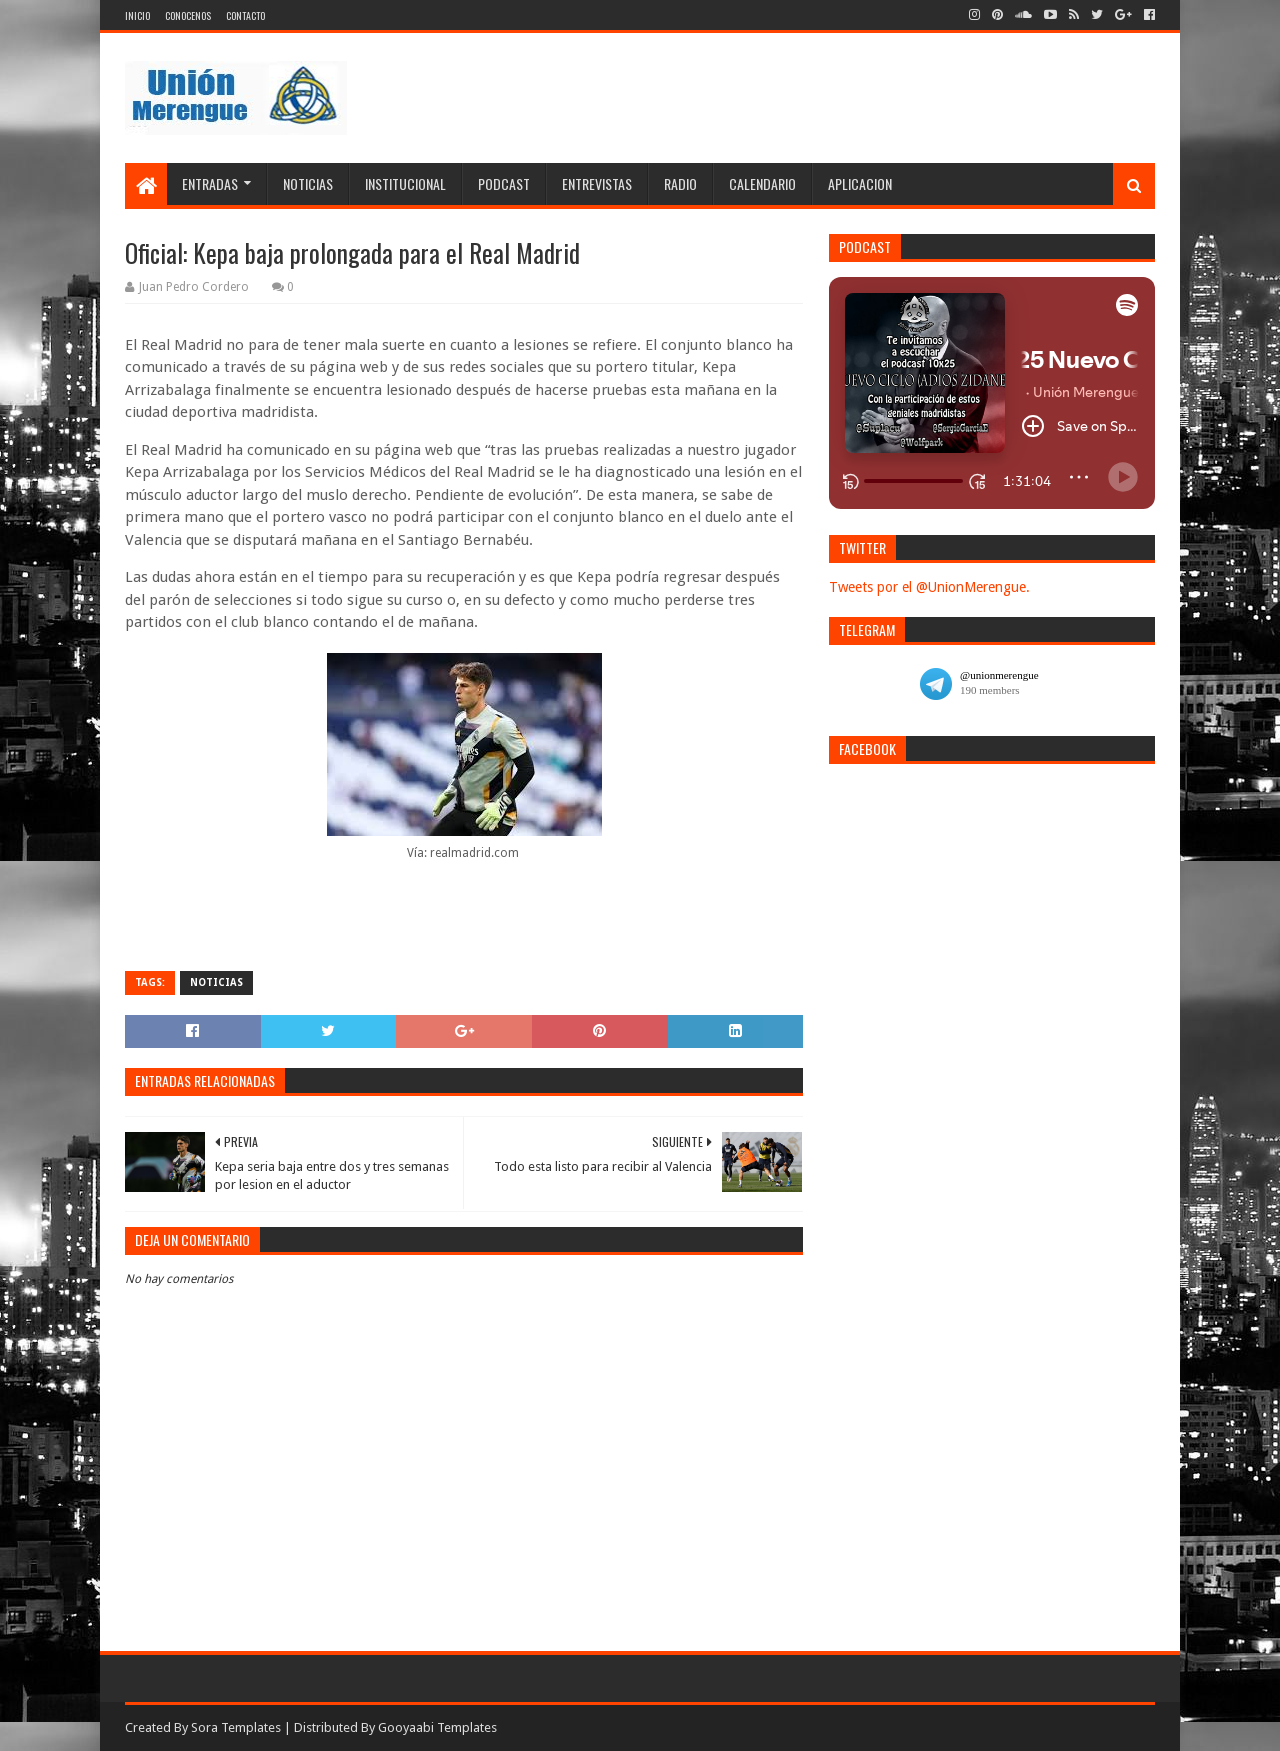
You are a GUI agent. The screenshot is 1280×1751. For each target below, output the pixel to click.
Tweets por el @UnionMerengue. (929, 587)
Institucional (405, 183)
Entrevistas (597, 183)
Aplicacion (860, 183)
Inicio (137, 15)
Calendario (762, 183)
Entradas (210, 183)
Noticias (308, 183)
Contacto (245, 15)
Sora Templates (236, 1727)
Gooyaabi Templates (437, 1727)
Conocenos (188, 15)
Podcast (504, 183)
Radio (680, 183)
